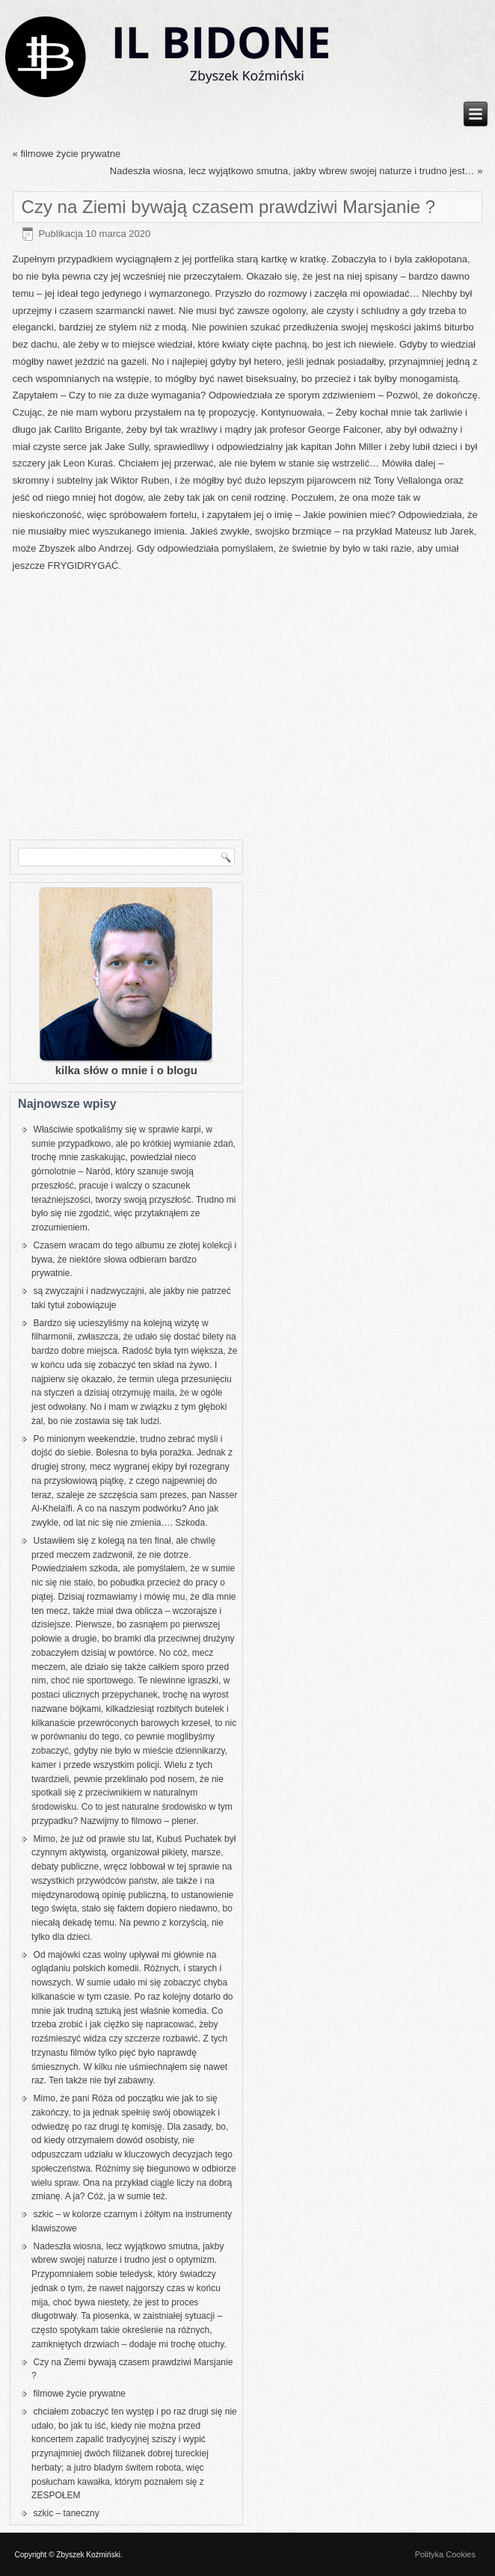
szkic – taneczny (66, 2513)
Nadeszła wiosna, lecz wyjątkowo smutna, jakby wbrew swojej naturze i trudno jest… (292, 170)
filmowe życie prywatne (70, 153)
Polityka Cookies (445, 2554)
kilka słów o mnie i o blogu (126, 1070)
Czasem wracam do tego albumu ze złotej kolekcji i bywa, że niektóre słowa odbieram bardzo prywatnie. (133, 1259)
